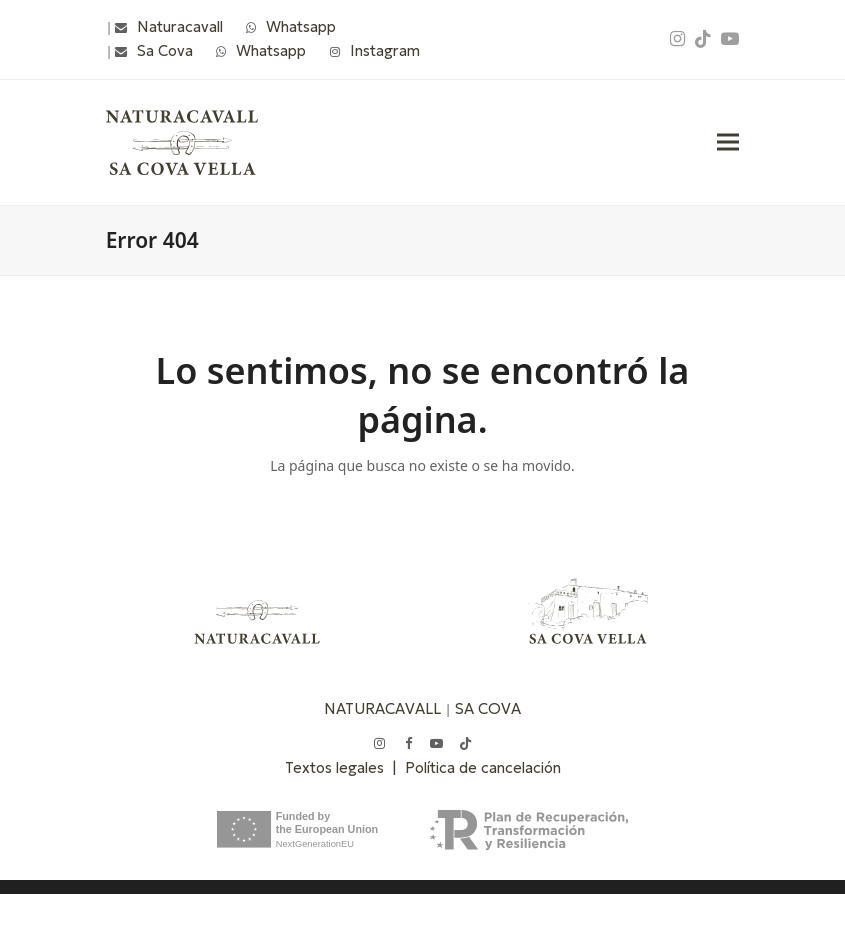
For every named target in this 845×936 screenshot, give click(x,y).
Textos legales (338, 767)
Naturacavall (180, 26)
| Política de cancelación (476, 767)
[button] (728, 142)
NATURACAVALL (382, 708)
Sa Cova (165, 50)
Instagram (385, 50)
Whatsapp (301, 26)
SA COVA (488, 708)
